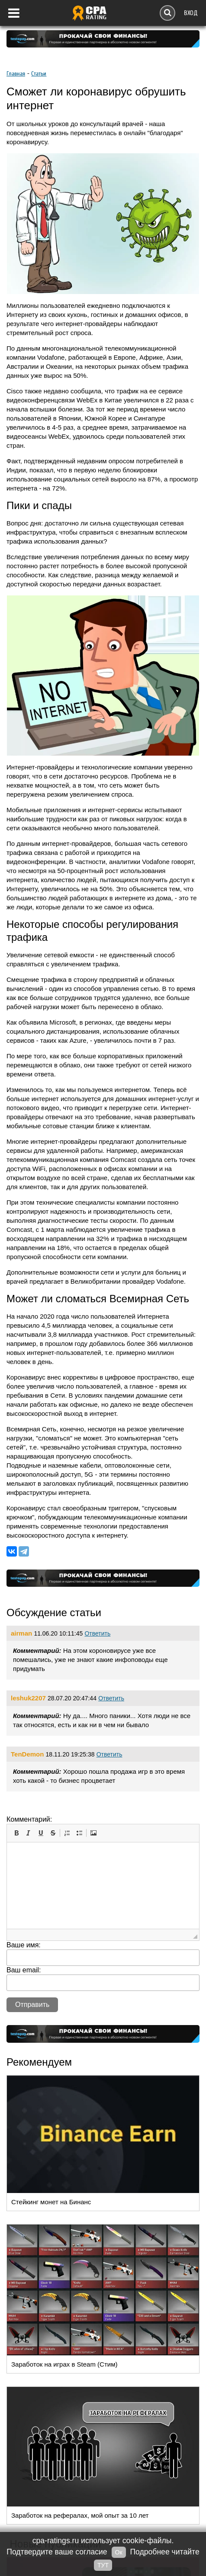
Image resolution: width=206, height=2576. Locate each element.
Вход (190, 12)
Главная (15, 73)
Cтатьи (38, 73)
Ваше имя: (23, 1945)
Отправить (32, 2004)
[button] (16, 1833)
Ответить (97, 1633)
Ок (118, 2552)
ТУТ (103, 2565)
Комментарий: (29, 1819)
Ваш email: (23, 1970)
